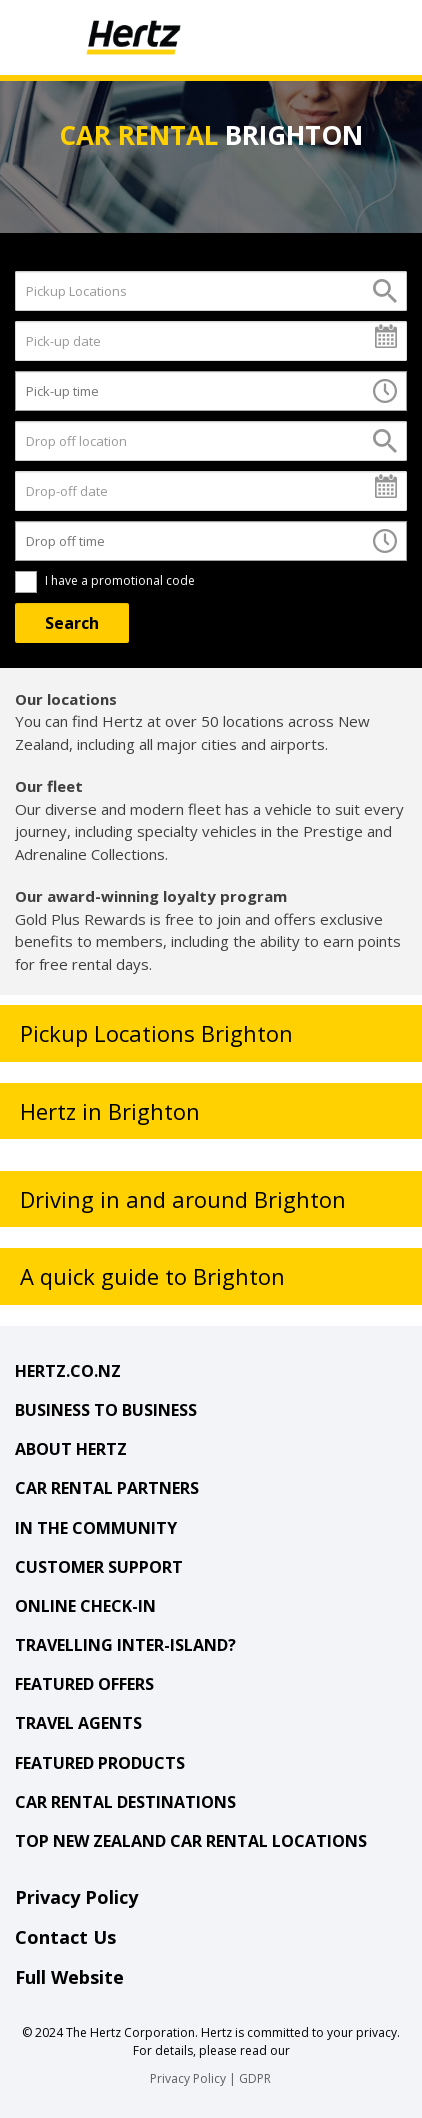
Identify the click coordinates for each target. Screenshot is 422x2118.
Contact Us (65, 1937)
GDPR (255, 2078)
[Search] (72, 623)
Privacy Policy (76, 1897)
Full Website (69, 1977)
